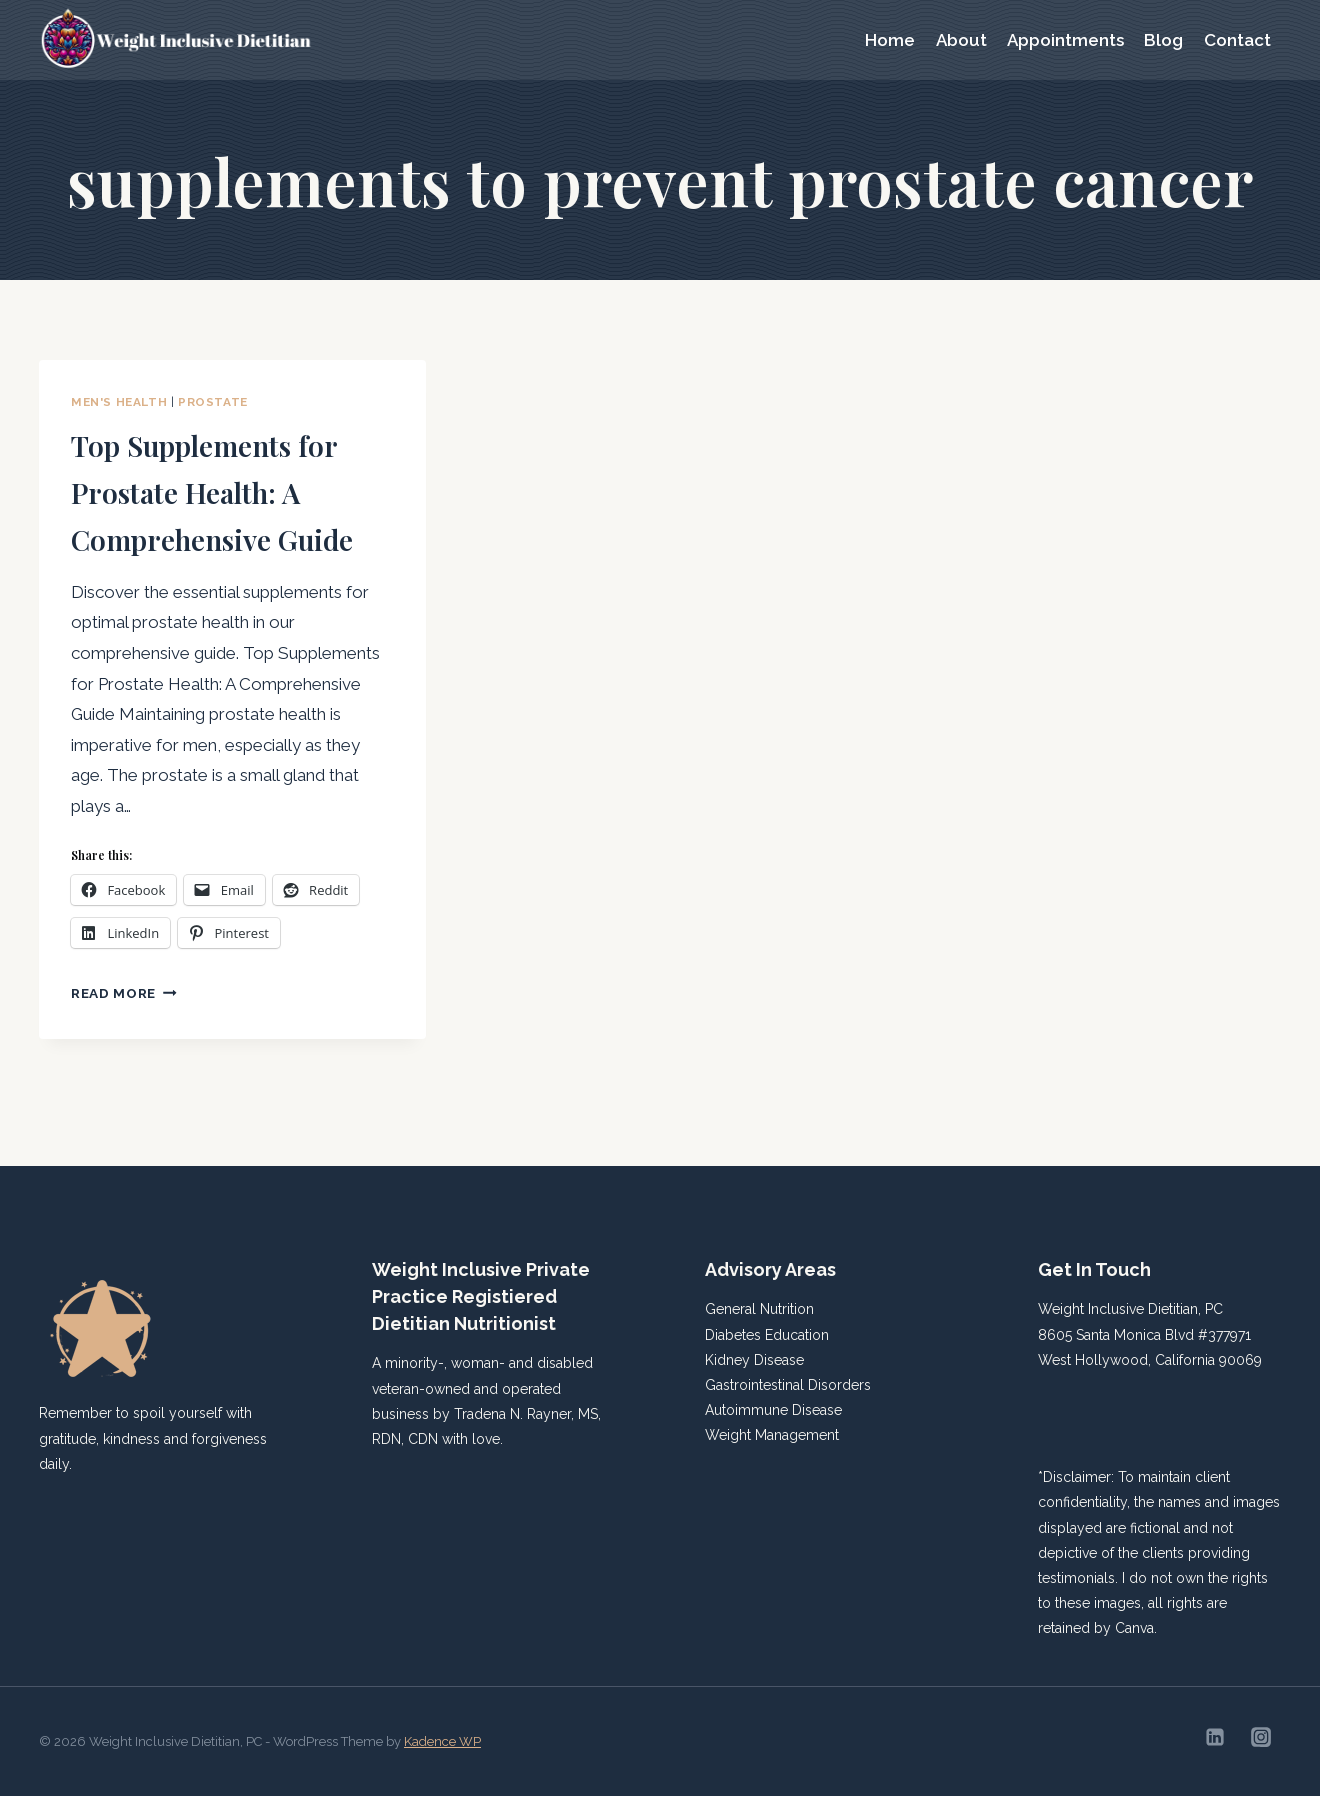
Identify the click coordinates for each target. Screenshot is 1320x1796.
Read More (124, 1040)
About (961, 40)
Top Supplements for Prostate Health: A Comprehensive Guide (229, 512)
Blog (1163, 40)
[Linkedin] (1215, 1737)
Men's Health (119, 402)
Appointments (1065, 40)
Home (890, 40)
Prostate (213, 402)
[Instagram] (1261, 1737)
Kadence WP (442, 1741)
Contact (1237, 40)
